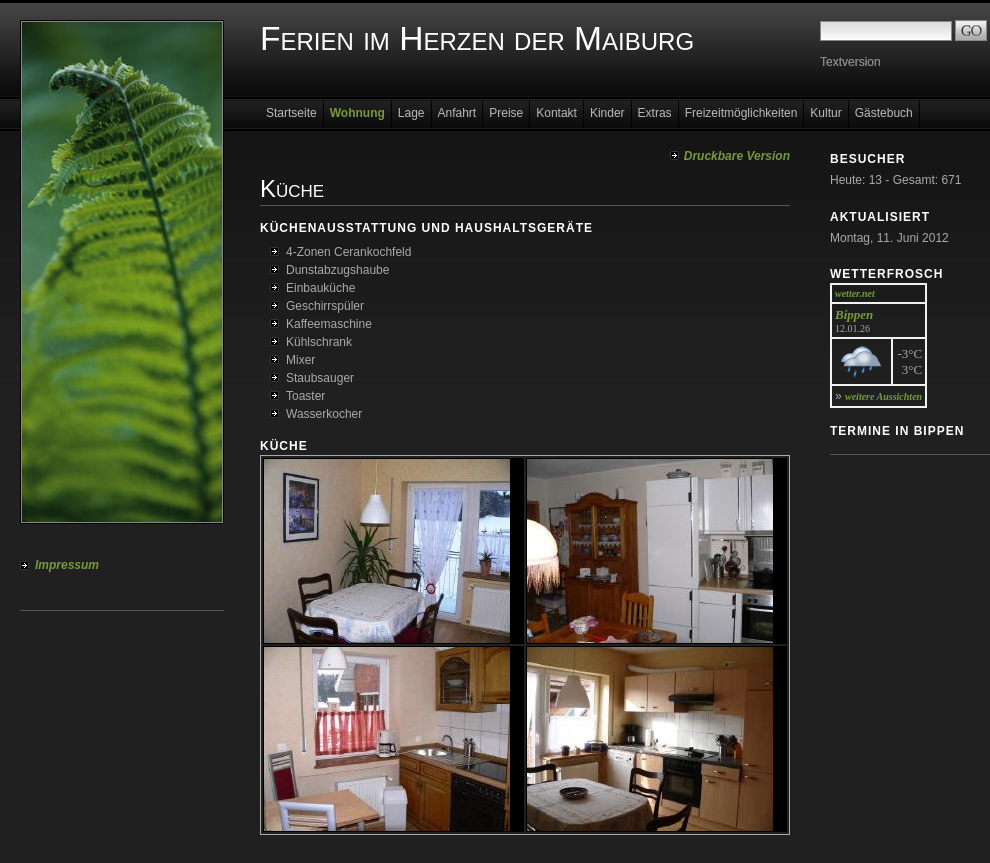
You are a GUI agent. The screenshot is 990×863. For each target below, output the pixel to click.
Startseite (291, 113)
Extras (655, 113)
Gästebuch (884, 113)
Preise (506, 113)
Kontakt (556, 113)
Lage (411, 113)
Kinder (607, 113)
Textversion (850, 62)
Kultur (825, 113)
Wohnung (357, 113)
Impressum (67, 565)
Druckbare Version (737, 156)
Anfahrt (457, 113)
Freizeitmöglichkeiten (741, 113)
